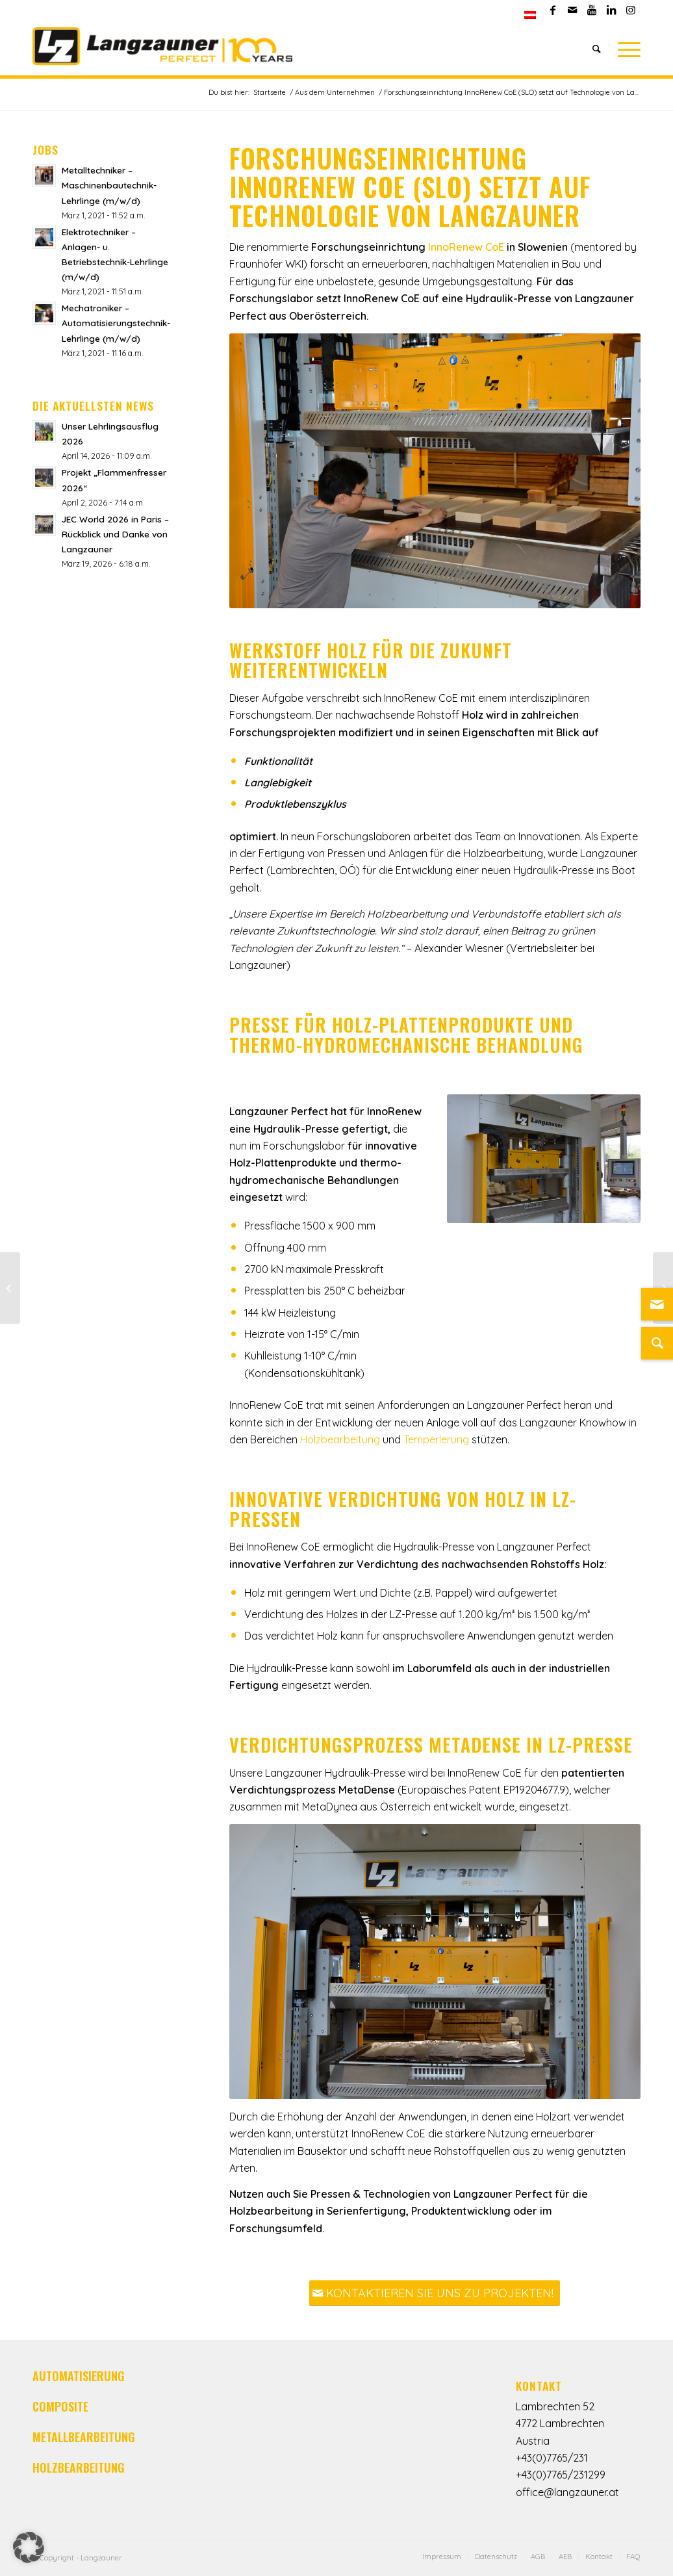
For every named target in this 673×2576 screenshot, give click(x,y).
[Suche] (596, 48)
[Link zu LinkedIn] (611, 9)
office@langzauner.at (567, 2492)
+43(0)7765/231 (552, 2457)
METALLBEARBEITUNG (83, 2436)
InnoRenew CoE (466, 246)
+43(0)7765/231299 (560, 2474)
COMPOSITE (60, 2406)
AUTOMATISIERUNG (78, 2375)
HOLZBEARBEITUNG (78, 2467)
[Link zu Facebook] (552, 9)
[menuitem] (530, 14)
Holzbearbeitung (341, 1439)
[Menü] (625, 48)
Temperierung (436, 1439)
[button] (28, 2547)
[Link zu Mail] (572, 9)
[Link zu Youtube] (591, 9)
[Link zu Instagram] (631, 9)
